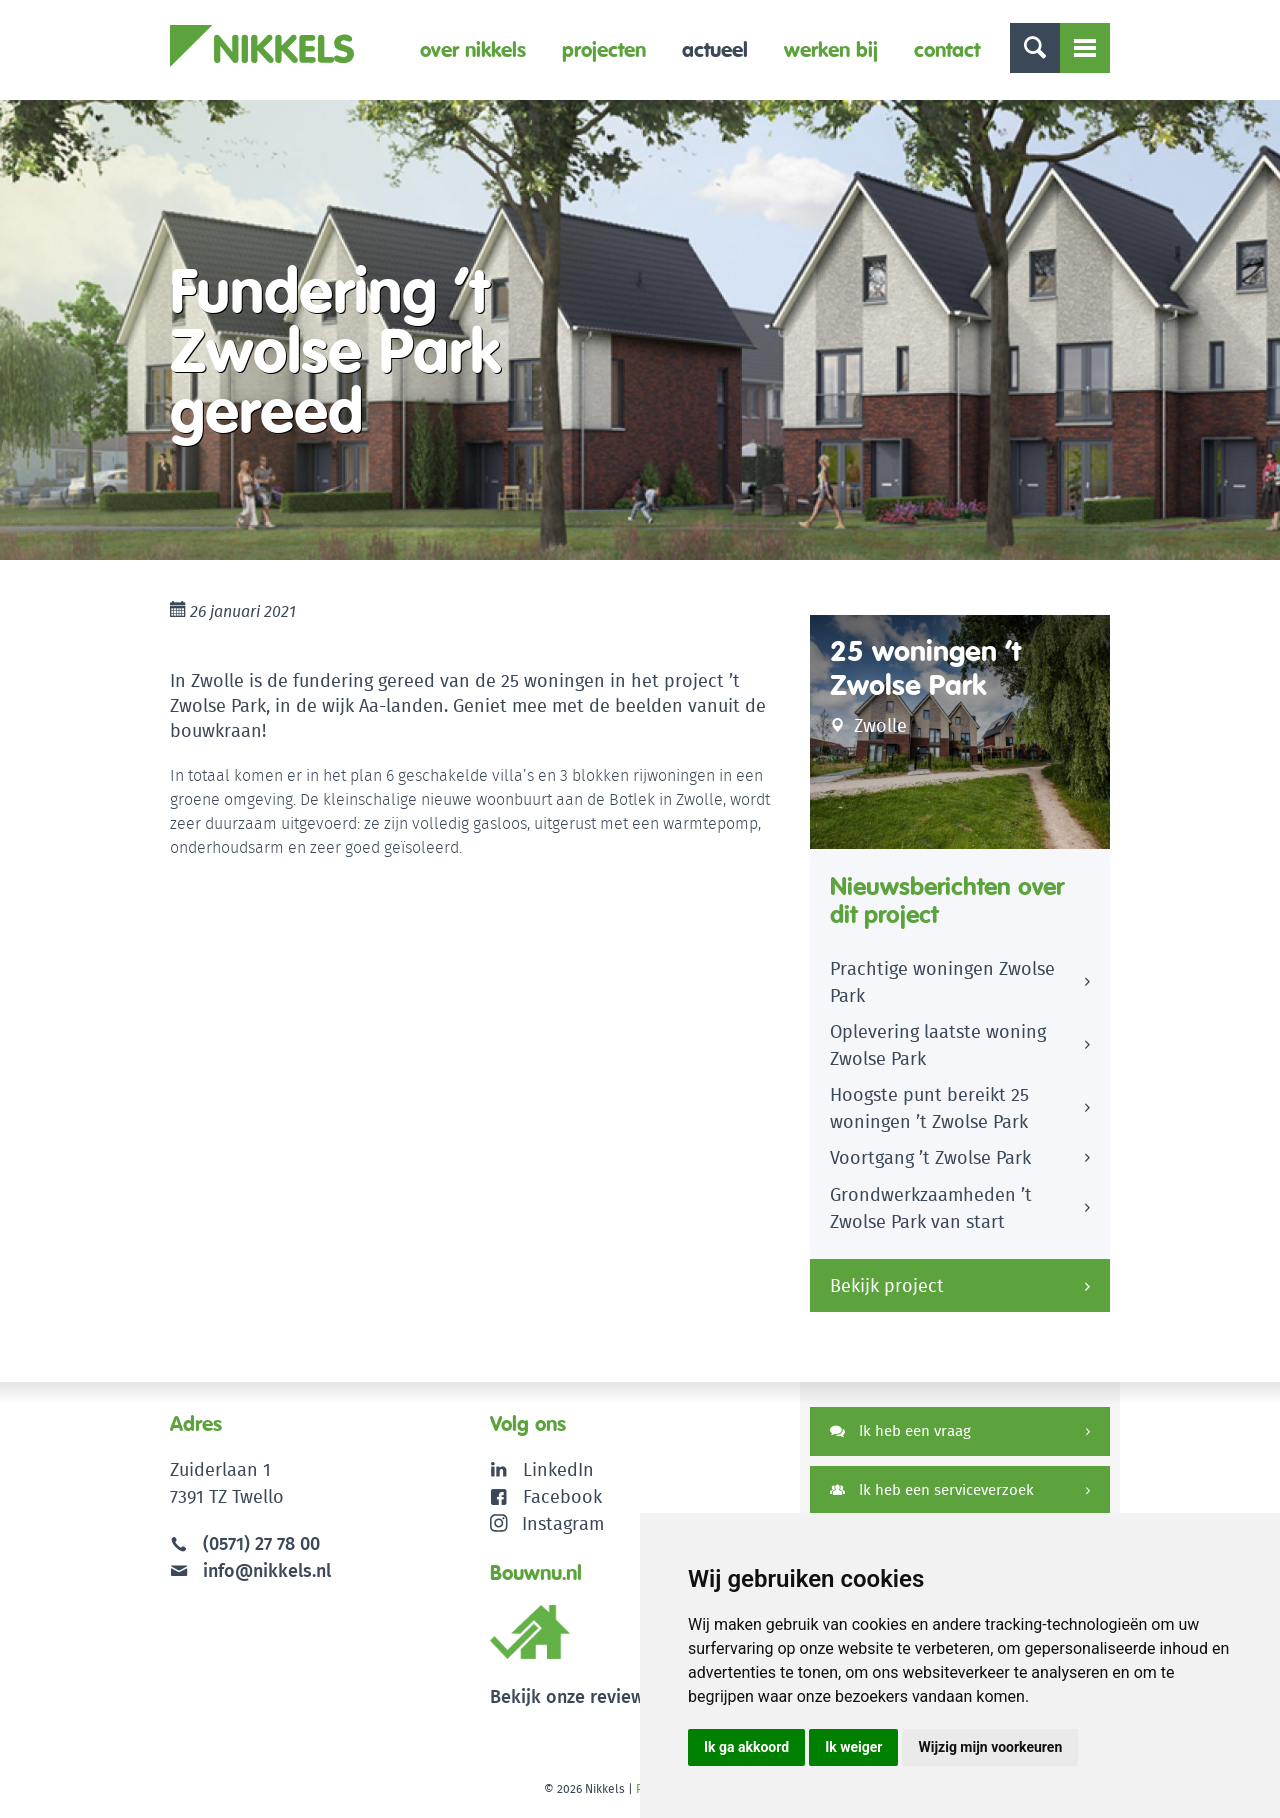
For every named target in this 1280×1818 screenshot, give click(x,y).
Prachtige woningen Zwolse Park (942, 982)
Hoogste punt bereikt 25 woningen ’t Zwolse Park (929, 1108)
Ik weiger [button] (853, 1747)
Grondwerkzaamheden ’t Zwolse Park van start (931, 1208)
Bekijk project (887, 1285)
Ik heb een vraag (900, 1430)
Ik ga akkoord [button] (746, 1747)
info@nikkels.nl (250, 1570)
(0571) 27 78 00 (261, 1543)
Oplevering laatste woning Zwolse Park (938, 1045)
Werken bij (831, 49)
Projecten (604, 49)
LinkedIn (558, 1469)
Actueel (715, 49)
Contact (947, 49)
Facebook (562, 1496)
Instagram (547, 1523)
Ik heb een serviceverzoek (932, 1489)
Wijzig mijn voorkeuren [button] (990, 1747)
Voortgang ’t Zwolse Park (930, 1157)
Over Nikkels (473, 49)
